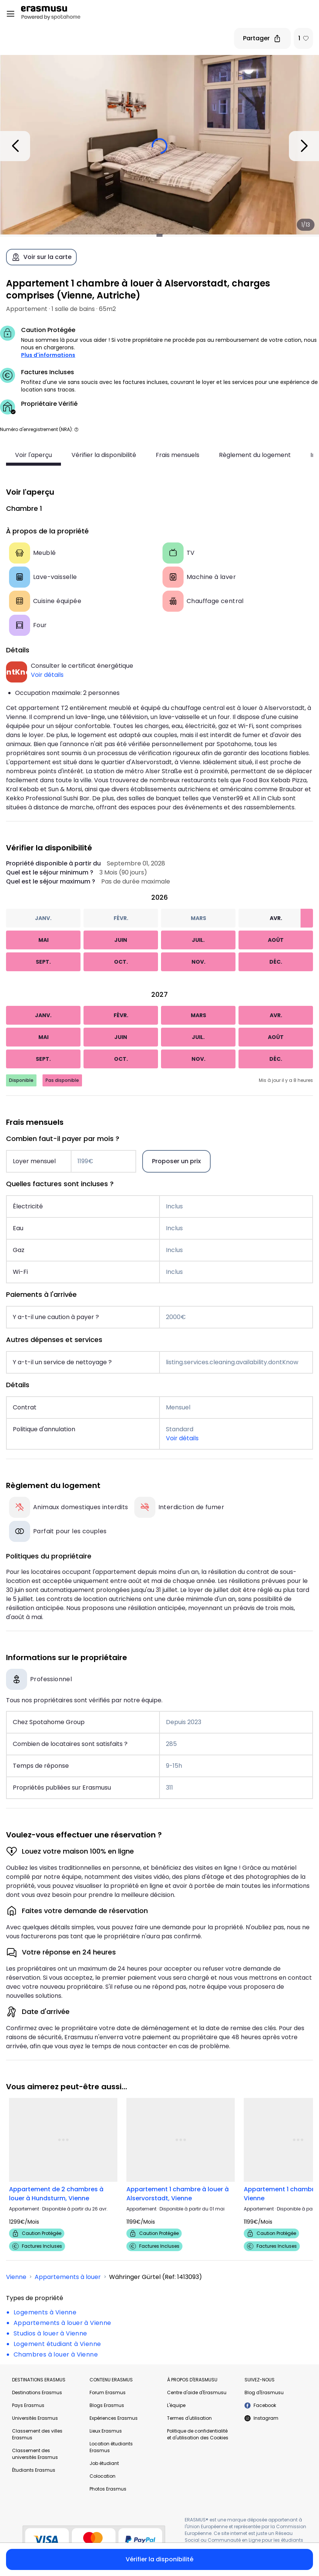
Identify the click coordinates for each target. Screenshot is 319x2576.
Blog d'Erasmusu (264, 2392)
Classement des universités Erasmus (35, 2453)
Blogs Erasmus (107, 2405)
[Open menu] (10, 13)
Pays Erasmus (28, 2405)
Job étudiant (104, 2463)
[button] (76, 429)
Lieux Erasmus (106, 2431)
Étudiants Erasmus (33, 2470)
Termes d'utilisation (189, 2418)
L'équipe (176, 2405)
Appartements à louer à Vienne (62, 2323)
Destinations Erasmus (37, 2392)
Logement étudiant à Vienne (57, 2344)
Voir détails (47, 674)
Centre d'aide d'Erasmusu (196, 2392)
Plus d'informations (48, 355)
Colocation (102, 2476)
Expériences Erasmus (114, 2418)
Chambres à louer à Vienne (56, 2354)
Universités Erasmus (35, 2418)
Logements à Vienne (45, 2312)
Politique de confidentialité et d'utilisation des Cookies (197, 2434)
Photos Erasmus (108, 2489)
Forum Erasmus (108, 2392)
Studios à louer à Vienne (50, 2333)
